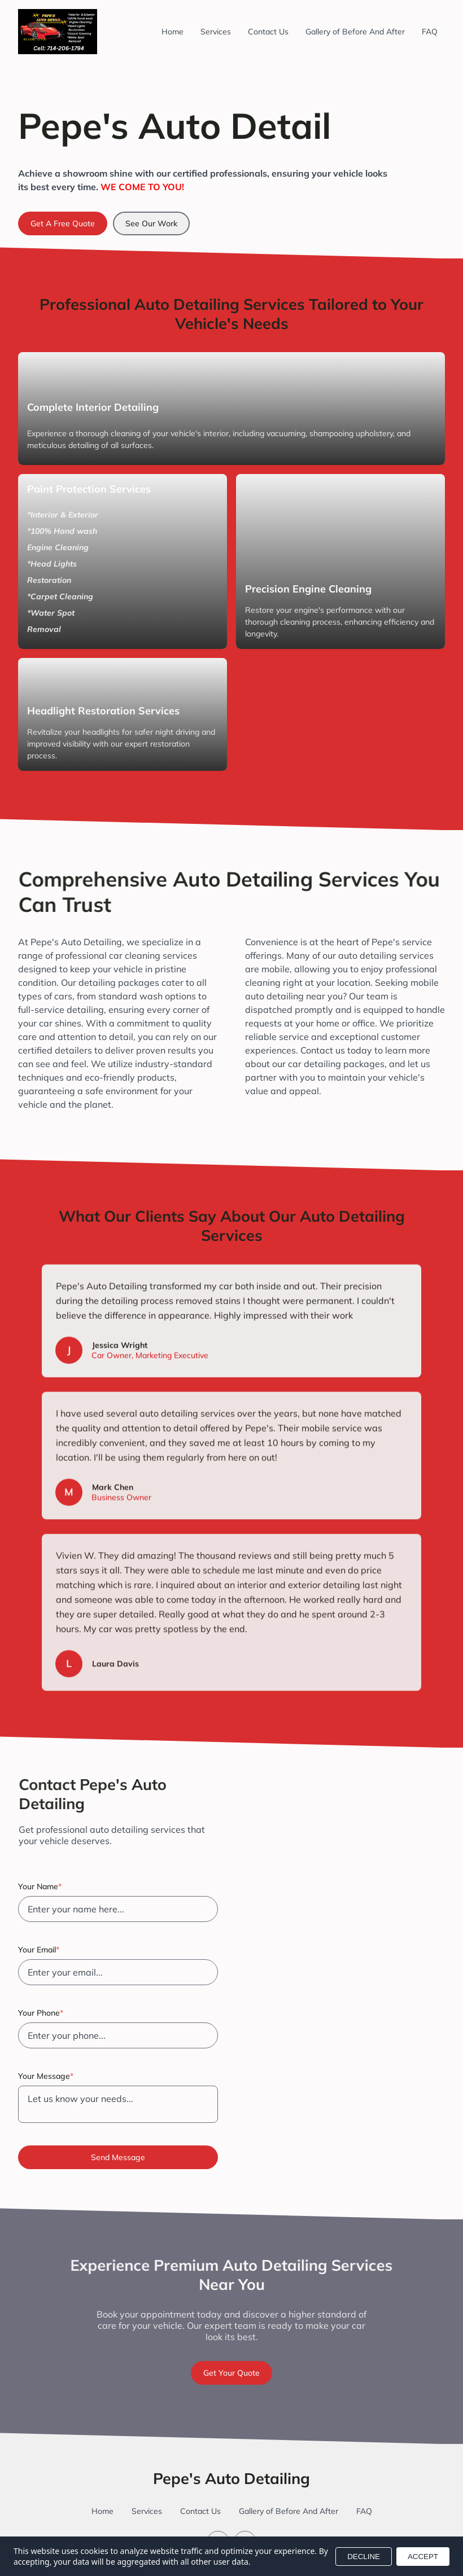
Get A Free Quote (62, 223)
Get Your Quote (231, 2373)
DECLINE (363, 2556)
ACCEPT (423, 2556)
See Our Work (151, 223)
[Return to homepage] (57, 31)
